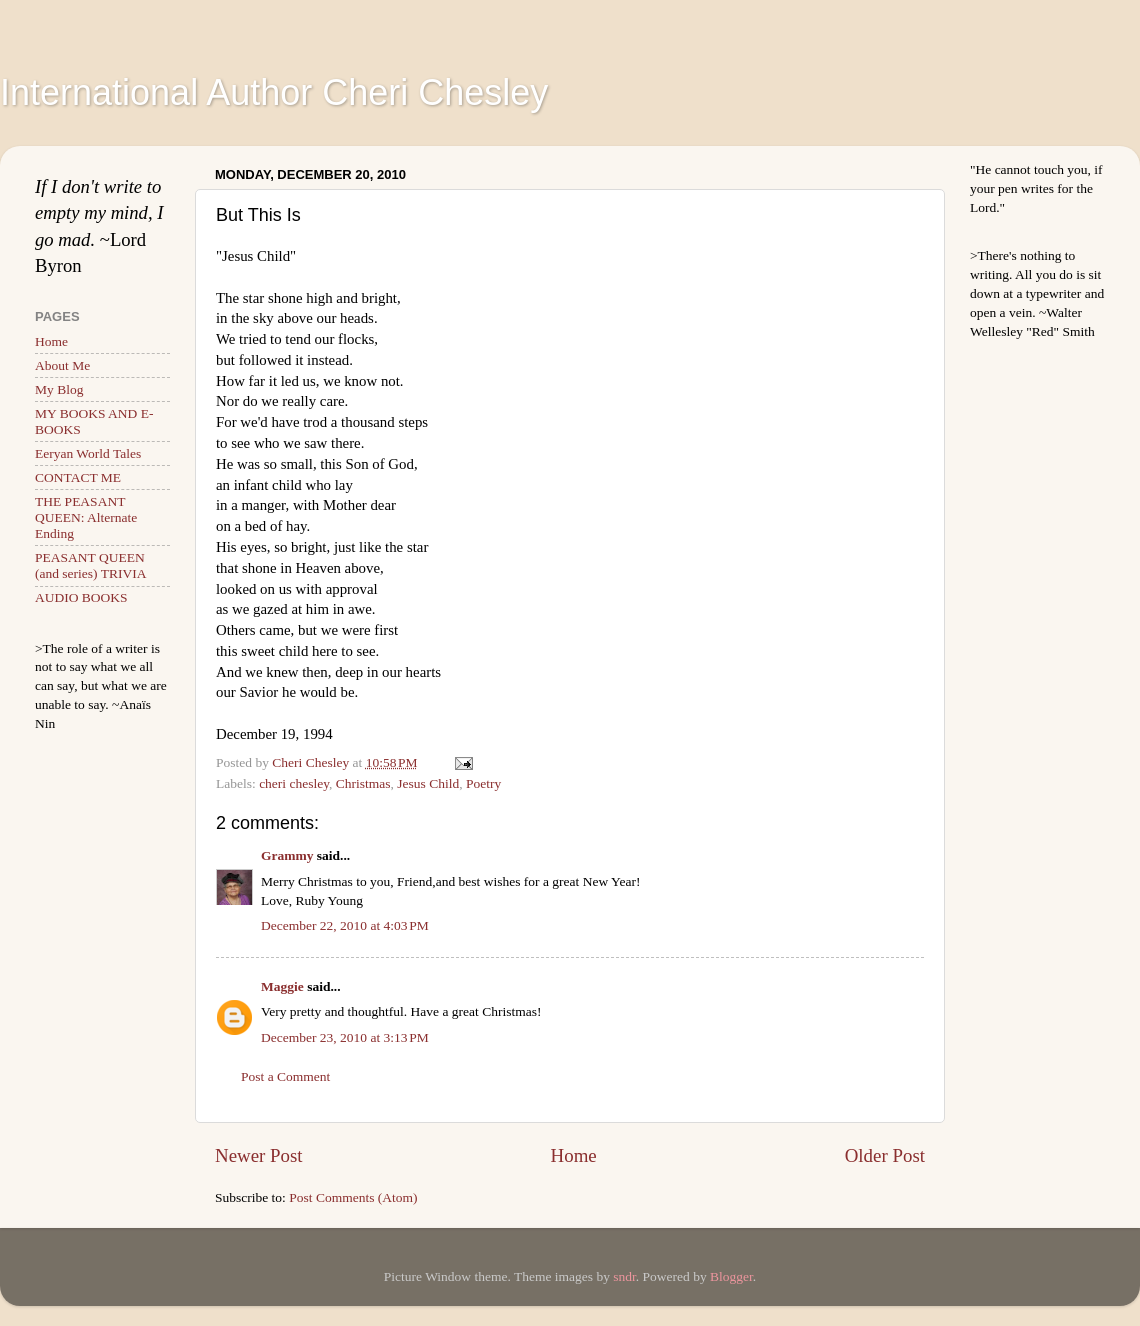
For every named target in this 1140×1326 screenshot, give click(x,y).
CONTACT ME (78, 477)
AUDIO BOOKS (81, 597)
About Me (62, 365)
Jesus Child (428, 783)
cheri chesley (294, 783)
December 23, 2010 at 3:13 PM (345, 1037)
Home (574, 1155)
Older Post (885, 1155)
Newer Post (259, 1155)
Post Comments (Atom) (353, 1197)
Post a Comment (285, 1076)
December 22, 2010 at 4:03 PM (345, 925)
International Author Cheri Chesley (274, 92)
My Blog (59, 389)
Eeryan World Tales (88, 453)
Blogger (731, 1276)
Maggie (282, 986)
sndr (624, 1276)
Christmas (363, 783)
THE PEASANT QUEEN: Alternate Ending (86, 517)
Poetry (483, 783)
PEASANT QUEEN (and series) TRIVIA (90, 565)
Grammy (287, 855)
